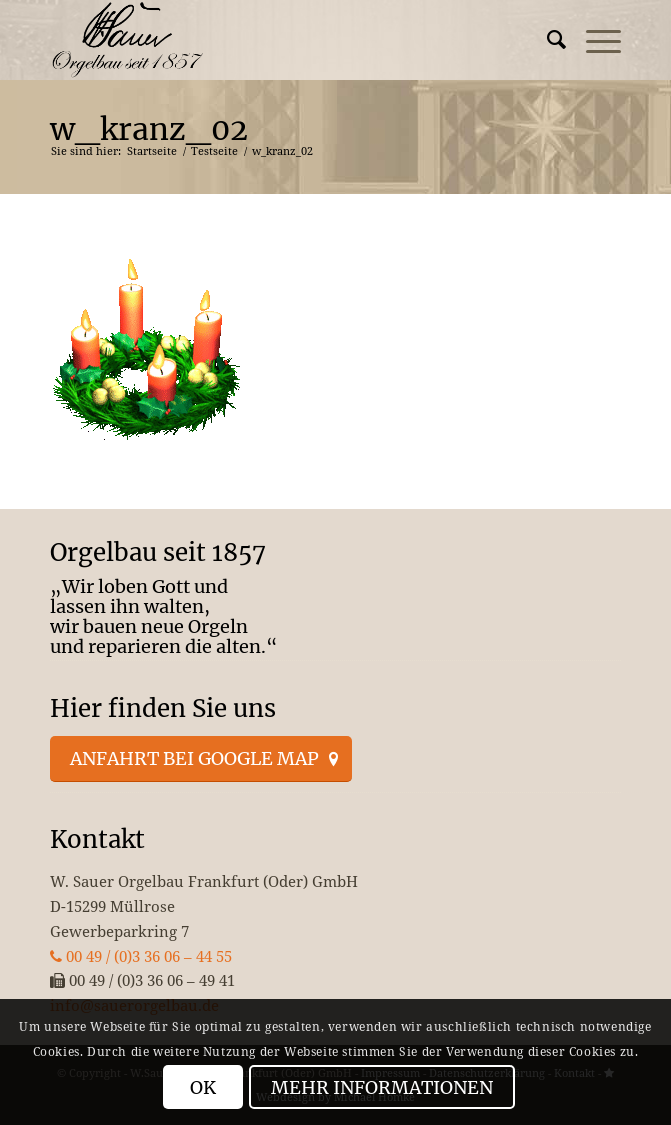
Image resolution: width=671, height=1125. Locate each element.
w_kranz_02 (149, 129)
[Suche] (546, 40)
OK (203, 1087)
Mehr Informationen (382, 1087)
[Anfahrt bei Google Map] (201, 759)
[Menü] (593, 40)
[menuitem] (546, 40)
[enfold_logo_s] (278, 40)
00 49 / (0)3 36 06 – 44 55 (141, 956)
